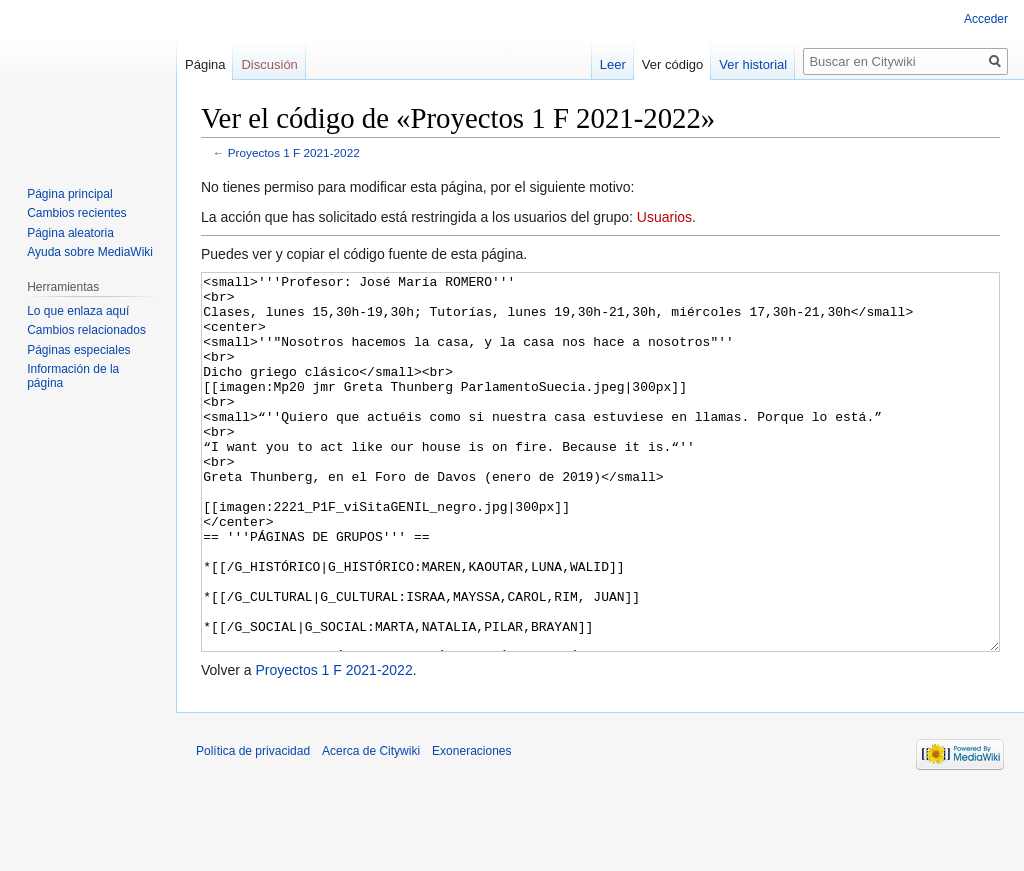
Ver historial (753, 64)
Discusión (269, 64)
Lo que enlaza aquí (78, 311)
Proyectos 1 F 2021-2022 (294, 152)
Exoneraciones (471, 826)
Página (205, 64)
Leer (613, 64)
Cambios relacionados (86, 330)
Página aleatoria (70, 233)
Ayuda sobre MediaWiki (90, 252)
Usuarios (664, 217)
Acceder (986, 19)
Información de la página (73, 376)
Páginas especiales (78, 350)
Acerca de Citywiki (371, 826)
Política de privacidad (253, 826)
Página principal (69, 194)
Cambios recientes (76, 213)
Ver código (672, 64)
